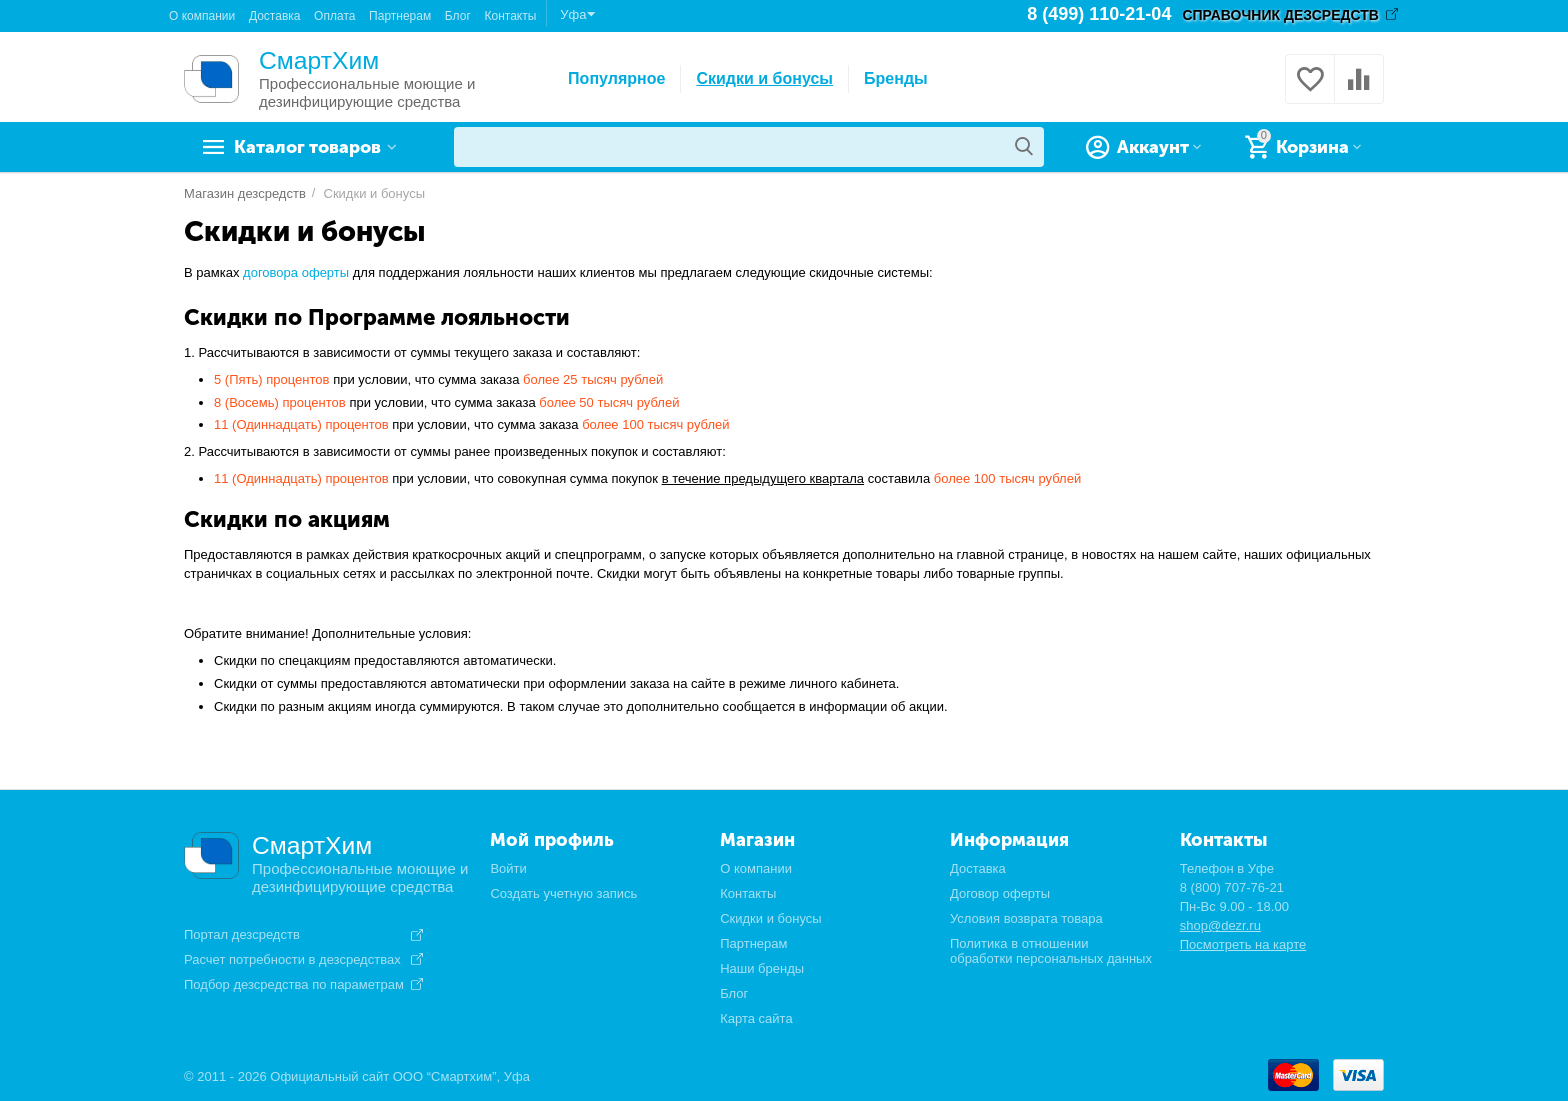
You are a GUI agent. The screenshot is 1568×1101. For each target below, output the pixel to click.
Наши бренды (762, 968)
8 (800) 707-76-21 (1232, 887)
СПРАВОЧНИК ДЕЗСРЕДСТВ (1280, 15)
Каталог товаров (309, 147)
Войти (508, 868)
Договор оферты (1000, 893)
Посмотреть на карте (1243, 944)
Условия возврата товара (1026, 918)
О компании (202, 16)
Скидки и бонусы (764, 78)
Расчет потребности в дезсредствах (292, 960)
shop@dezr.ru (1220, 925)
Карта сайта (756, 1018)
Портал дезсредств (242, 935)
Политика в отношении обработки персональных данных (1051, 951)
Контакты (510, 16)
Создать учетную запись (563, 893)
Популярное (616, 78)
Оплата (334, 16)
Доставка (275, 16)
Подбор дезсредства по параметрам (294, 985)
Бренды (896, 78)
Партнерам (400, 16)
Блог (458, 16)
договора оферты (296, 272)
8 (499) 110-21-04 (1099, 15)
